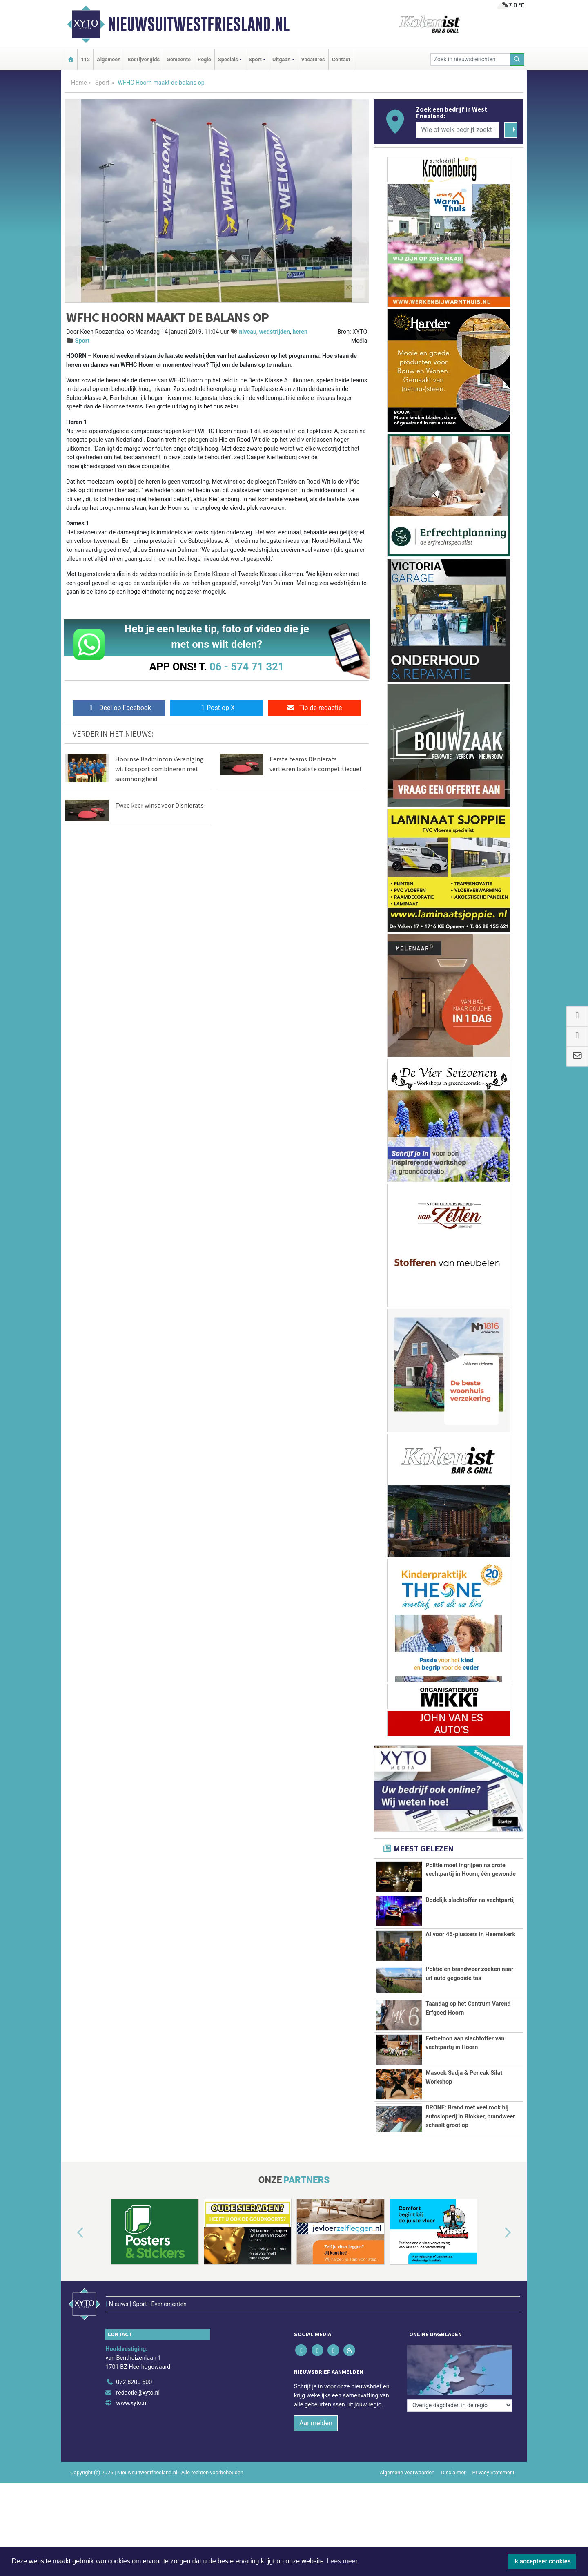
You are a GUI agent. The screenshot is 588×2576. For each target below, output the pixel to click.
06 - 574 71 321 (246, 667)
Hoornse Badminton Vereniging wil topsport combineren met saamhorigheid (159, 769)
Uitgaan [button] (281, 59)
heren (299, 331)
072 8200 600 (134, 2365)
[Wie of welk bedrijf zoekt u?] (457, 130)
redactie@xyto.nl (138, 2375)
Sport (102, 82)
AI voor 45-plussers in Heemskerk (470, 1934)
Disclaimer (453, 2456)
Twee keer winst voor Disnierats (159, 805)
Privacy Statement (493, 2456)
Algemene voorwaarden (407, 2456)
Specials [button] (228, 59)
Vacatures (313, 59)
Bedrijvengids (143, 59)
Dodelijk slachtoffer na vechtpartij (470, 1900)
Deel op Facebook (119, 708)
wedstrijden (274, 331)
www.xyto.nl (131, 2386)
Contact (341, 59)
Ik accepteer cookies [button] (542, 2561)
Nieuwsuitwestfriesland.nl (199, 24)
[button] (71, 2233)
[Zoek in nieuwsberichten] (470, 59)
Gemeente (179, 59)
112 (85, 59)
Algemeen (108, 59)
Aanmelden (315, 2406)
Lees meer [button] (342, 2561)
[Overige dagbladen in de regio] (459, 2347)
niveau (247, 331)
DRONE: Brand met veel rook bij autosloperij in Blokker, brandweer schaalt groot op (470, 2116)
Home (79, 82)
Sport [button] (255, 59)
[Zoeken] (517, 59)
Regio (204, 59)
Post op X (216, 708)
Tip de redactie (314, 708)
